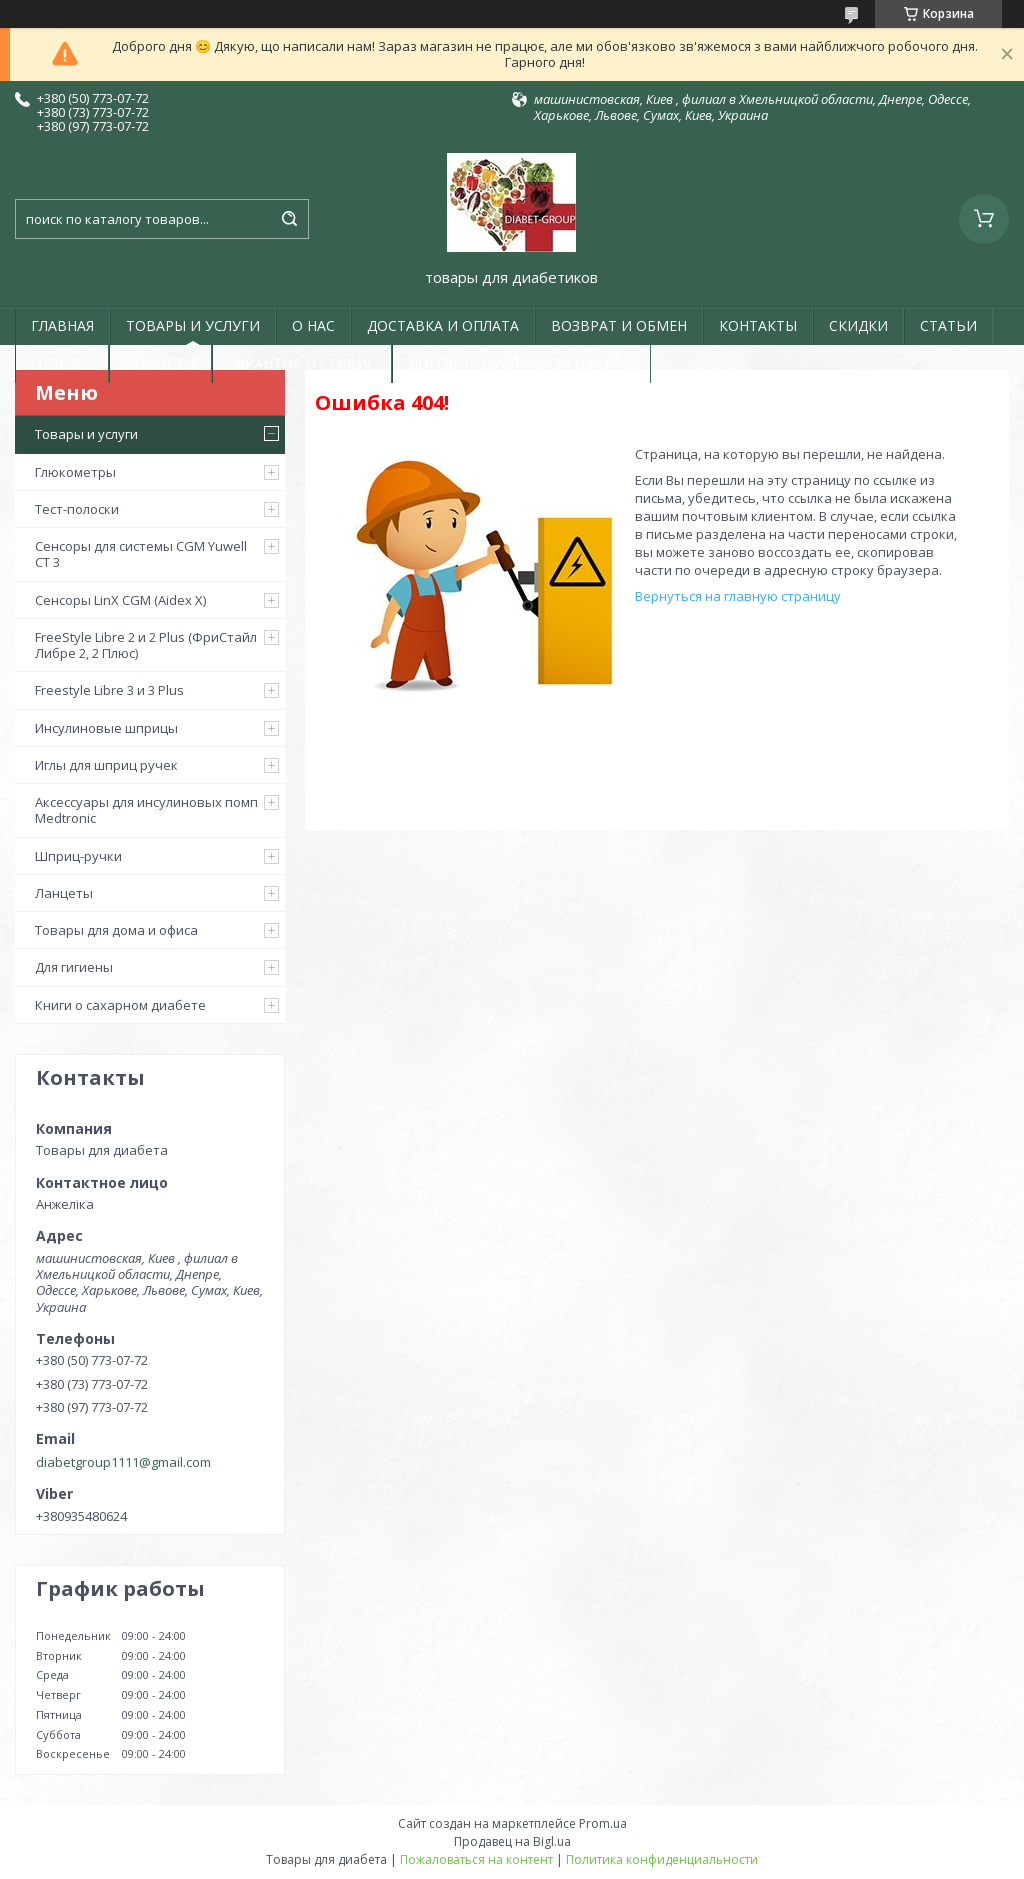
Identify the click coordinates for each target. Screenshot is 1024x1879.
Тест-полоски (77, 509)
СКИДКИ (858, 325)
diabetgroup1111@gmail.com (123, 1462)
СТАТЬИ (948, 325)
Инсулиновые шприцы (106, 728)
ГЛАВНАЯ (62, 325)
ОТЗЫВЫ (62, 363)
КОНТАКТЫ (758, 325)
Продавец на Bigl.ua (512, 1841)
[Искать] (289, 219)
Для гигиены (74, 967)
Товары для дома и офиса (116, 930)
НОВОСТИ (160, 363)
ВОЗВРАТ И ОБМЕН (619, 325)
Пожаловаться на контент (476, 1859)
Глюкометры (75, 472)
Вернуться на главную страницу (738, 596)
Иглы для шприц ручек (106, 765)
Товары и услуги (86, 434)
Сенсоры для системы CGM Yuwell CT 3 (141, 554)
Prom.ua (603, 1823)
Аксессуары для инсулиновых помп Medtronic (146, 810)
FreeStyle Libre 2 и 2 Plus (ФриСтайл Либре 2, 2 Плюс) (146, 645)
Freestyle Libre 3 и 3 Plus (109, 690)
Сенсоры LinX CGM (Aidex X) (120, 600)
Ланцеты (64, 893)
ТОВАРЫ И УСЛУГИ (193, 325)
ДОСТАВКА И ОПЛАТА (443, 325)
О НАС (313, 325)
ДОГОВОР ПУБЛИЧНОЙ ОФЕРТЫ (521, 363)
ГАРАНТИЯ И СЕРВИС (302, 363)
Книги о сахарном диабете (120, 1005)
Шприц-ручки (78, 856)
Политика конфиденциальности (662, 1859)
